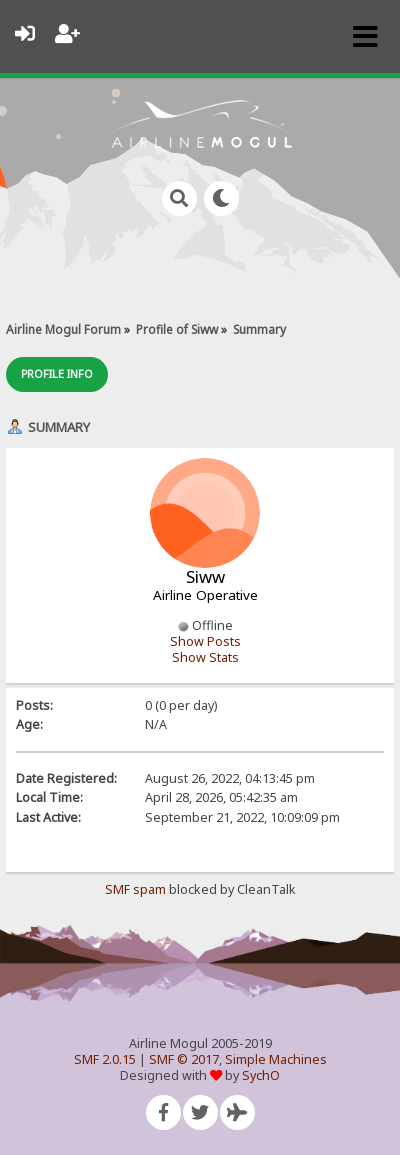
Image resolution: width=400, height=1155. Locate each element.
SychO (261, 1075)
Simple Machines (276, 1059)
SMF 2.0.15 (105, 1059)
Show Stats (205, 657)
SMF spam (135, 889)
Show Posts (205, 641)
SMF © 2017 (184, 1059)
